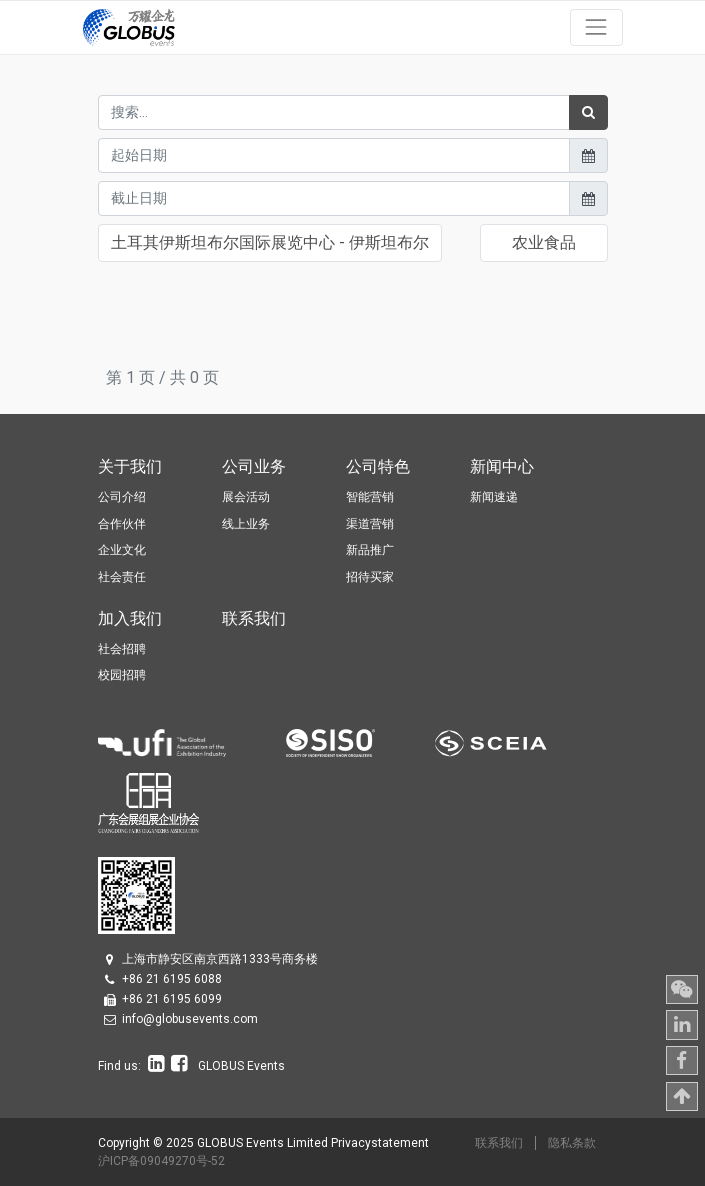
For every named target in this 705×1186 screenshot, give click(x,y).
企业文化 (122, 550)
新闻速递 (494, 497)
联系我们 (499, 1143)
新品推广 (370, 550)
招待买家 (370, 577)
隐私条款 (572, 1143)
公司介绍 (122, 497)
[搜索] (588, 112)
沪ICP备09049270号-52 (161, 1161)
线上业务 (246, 524)
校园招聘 (122, 675)
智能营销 (370, 497)
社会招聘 (122, 649)
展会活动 (246, 497)
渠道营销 (370, 524)
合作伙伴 (122, 524)
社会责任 (122, 577)
